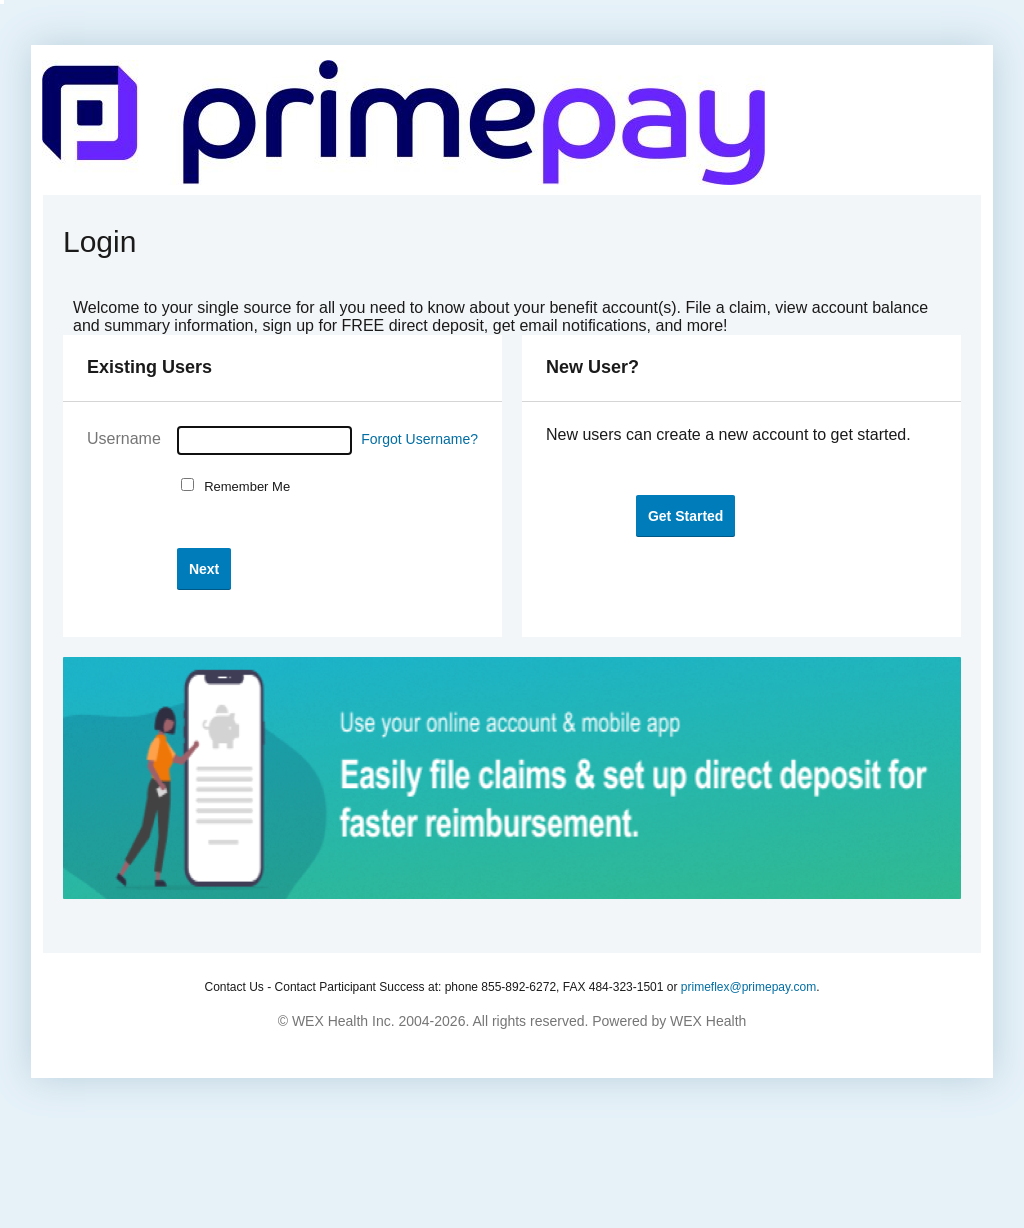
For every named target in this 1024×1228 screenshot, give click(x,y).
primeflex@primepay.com (748, 987)
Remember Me (243, 486)
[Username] (264, 440)
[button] (204, 568)
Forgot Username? (419, 439)
